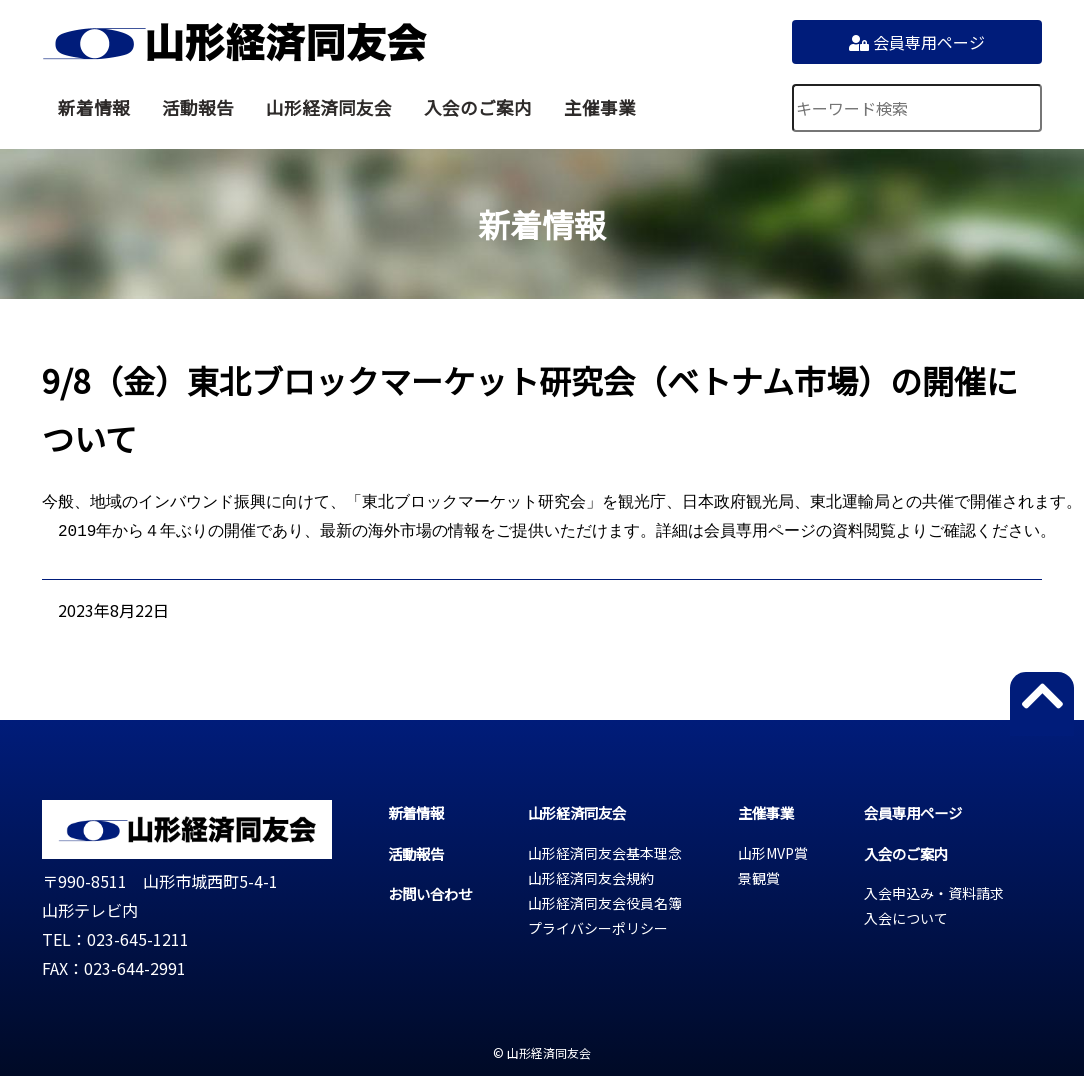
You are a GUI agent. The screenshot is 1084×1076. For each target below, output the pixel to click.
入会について (906, 918)
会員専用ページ (917, 42)
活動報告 (198, 107)
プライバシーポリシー (598, 928)
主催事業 (600, 107)
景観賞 (759, 878)
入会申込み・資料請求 (934, 893)
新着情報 (94, 107)
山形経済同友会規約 (591, 878)
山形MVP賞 (773, 853)
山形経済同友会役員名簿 (605, 903)
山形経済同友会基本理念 (605, 853)
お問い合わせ (430, 893)
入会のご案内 (478, 107)
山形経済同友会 (234, 42)
